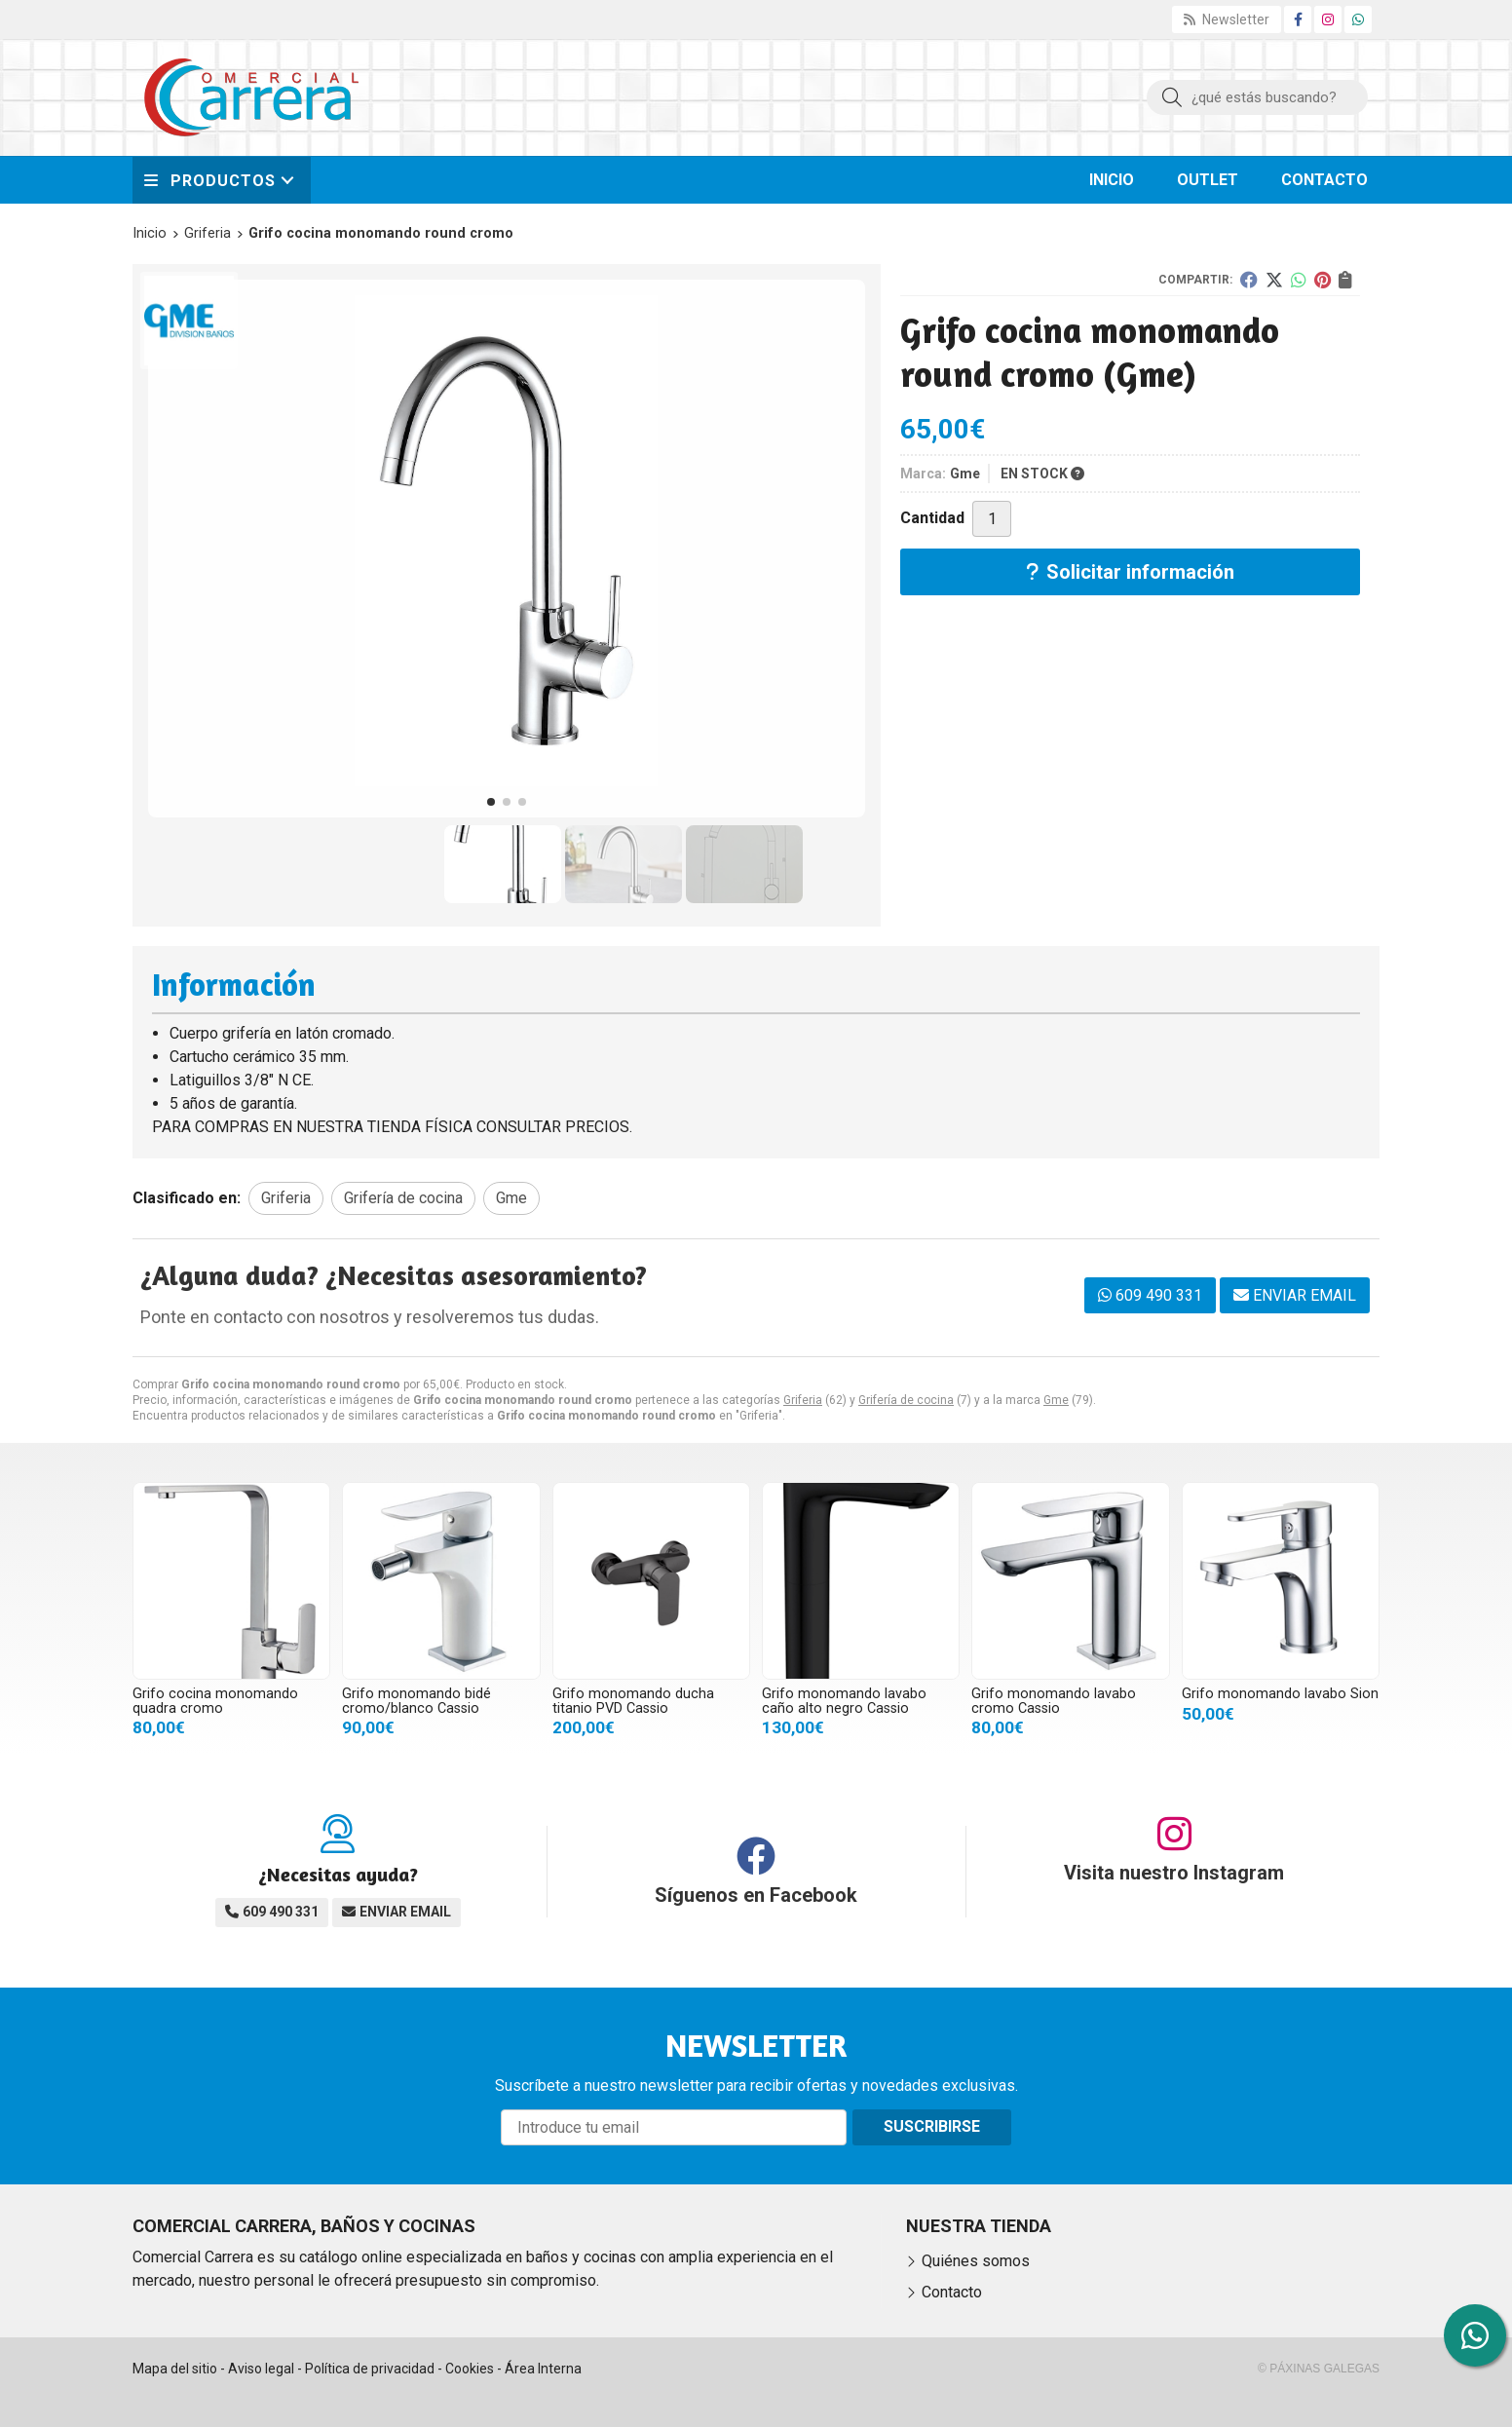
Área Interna (543, 2368)
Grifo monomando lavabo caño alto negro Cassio (844, 1701)
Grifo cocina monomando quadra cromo (215, 1701)
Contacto (952, 2292)
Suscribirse (932, 2126)
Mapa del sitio (174, 2368)
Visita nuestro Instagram (1174, 1872)
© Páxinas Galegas (1319, 2368)
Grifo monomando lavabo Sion (1280, 1694)
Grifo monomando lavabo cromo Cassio (1053, 1701)
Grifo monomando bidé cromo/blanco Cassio (416, 1701)
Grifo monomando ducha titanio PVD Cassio (633, 1701)
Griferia (802, 1400)
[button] (491, 802)
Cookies (469, 2368)
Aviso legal (261, 2368)
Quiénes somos (976, 2261)
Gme (1056, 1400)
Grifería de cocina (906, 1400)
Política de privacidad (370, 2368)
